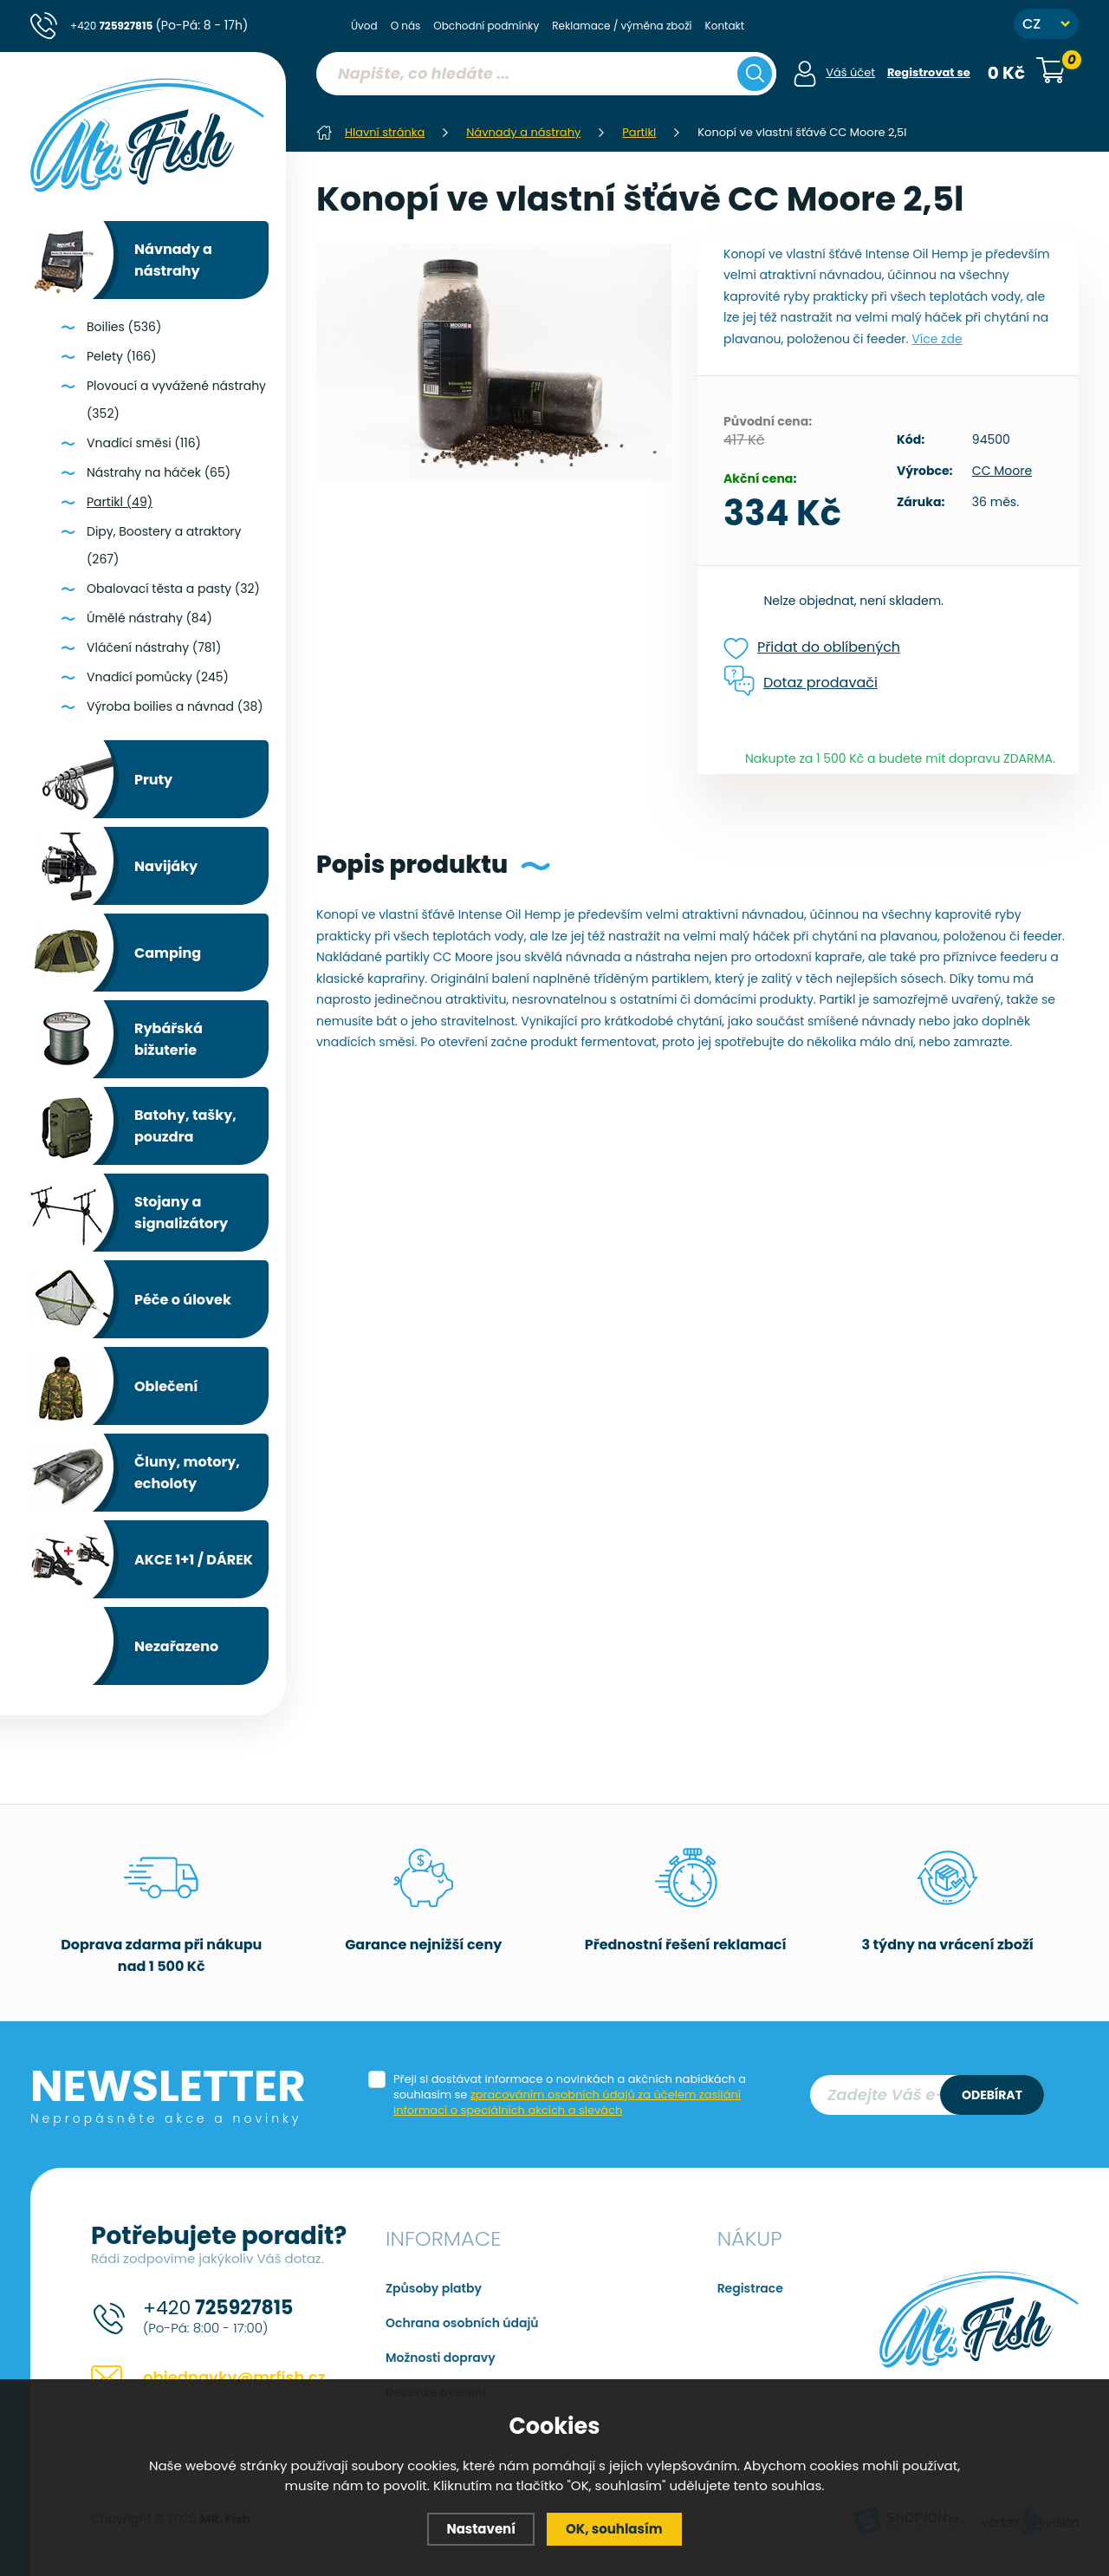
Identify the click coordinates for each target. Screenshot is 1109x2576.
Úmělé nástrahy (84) (149, 618)
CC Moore (1002, 470)
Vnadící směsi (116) (144, 443)
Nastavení (481, 2529)
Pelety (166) (122, 356)
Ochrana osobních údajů (462, 2323)
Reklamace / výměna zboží (621, 25)
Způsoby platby (434, 2288)
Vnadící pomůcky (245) (158, 677)
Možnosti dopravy (441, 2357)
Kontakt (725, 25)
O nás (406, 25)
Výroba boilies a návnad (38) (175, 706)
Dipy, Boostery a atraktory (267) (164, 545)
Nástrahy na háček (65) (158, 472)
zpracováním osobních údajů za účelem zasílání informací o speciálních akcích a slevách (567, 2102)
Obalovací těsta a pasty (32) (173, 588)
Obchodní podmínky (486, 25)
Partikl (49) (119, 502)
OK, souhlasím (614, 2529)
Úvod (364, 25)
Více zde (936, 339)
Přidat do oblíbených (811, 648)
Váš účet (850, 72)
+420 (159, 25)
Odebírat (992, 2095)
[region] (546, 108)
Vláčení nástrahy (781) (154, 647)
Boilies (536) (124, 326)
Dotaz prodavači (800, 682)
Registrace (750, 2288)
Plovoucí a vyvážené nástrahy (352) (176, 399)
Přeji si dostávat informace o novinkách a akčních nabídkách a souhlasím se (569, 2095)
